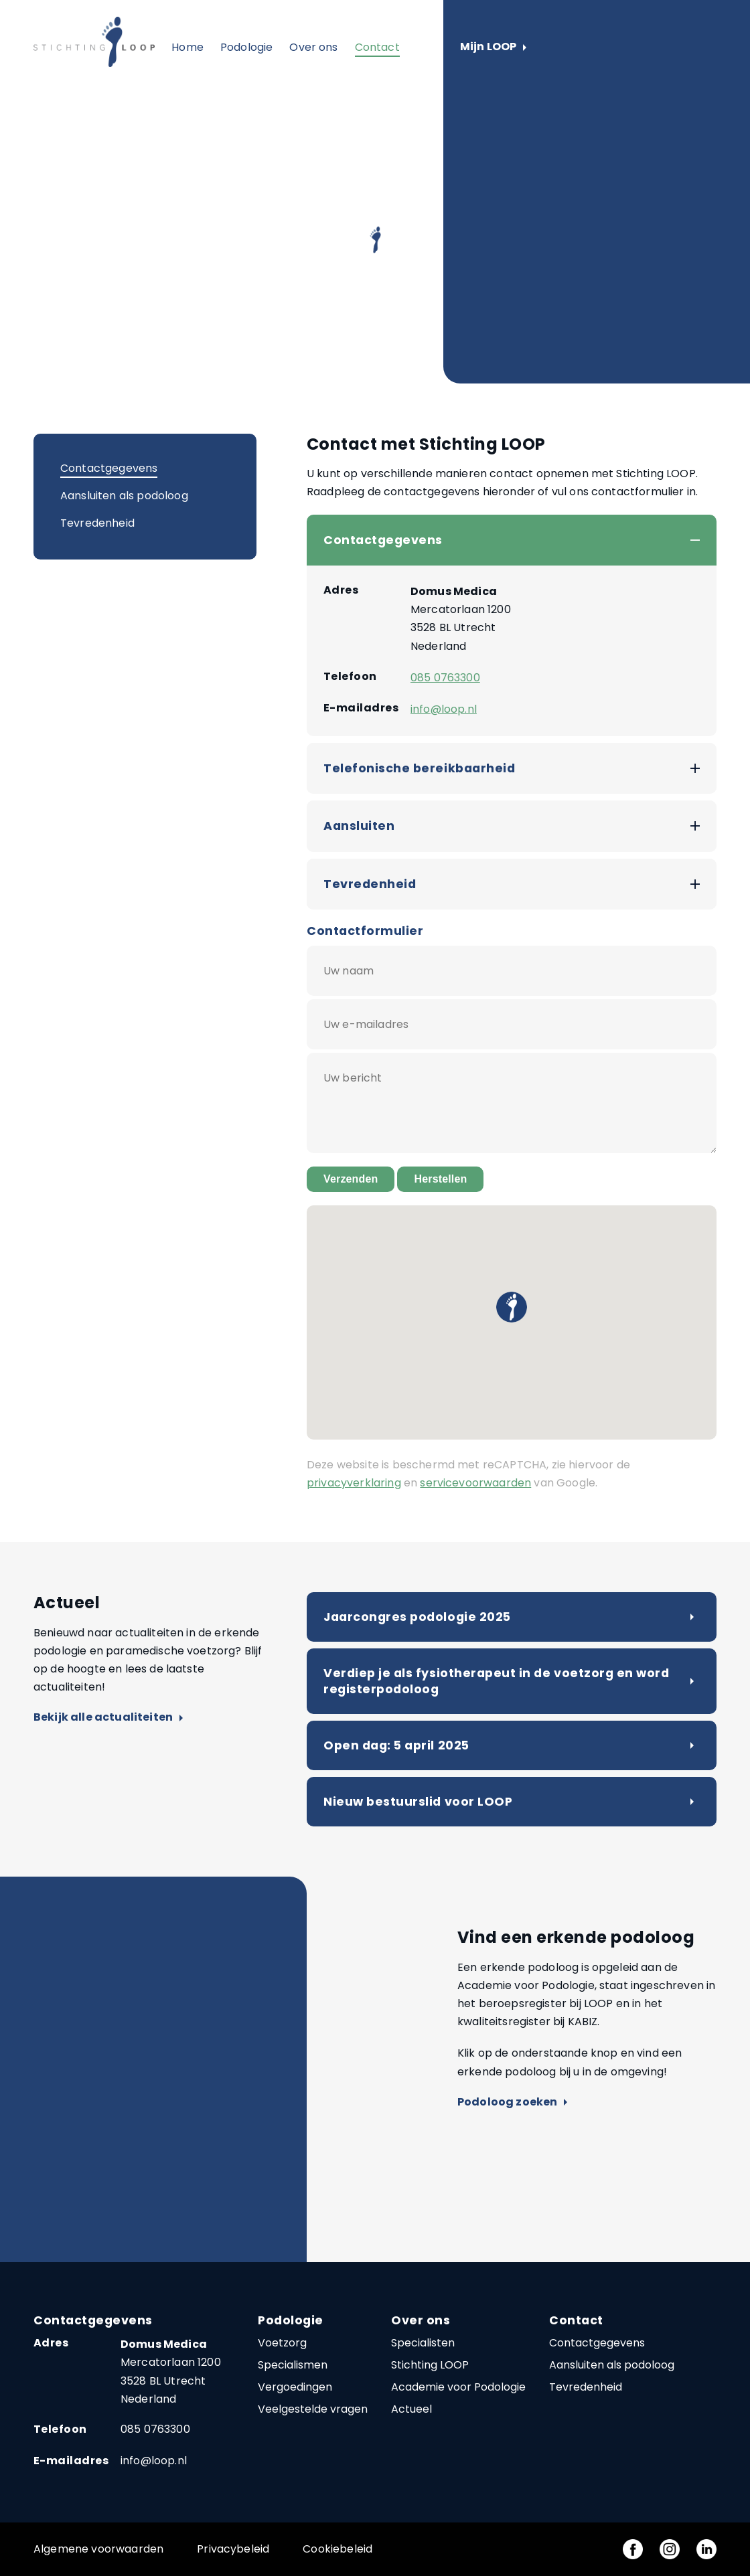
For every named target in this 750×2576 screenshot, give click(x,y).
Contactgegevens (108, 468)
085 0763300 (445, 677)
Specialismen (292, 2365)
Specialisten (423, 2342)
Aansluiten (358, 826)
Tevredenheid (97, 523)
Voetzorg (282, 2342)
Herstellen (440, 1179)
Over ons (313, 47)
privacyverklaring (354, 1482)
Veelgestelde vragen (313, 2409)
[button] (511, 1307)
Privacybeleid (233, 2549)
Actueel (411, 2409)
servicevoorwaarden (475, 1482)
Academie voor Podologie (458, 2387)
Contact (377, 47)
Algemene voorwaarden (98, 2549)
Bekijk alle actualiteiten (108, 1717)
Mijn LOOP (493, 47)
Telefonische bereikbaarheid (419, 768)
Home (187, 47)
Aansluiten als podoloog (124, 495)
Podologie (246, 47)
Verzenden (350, 1179)
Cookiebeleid (337, 2549)
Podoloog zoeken (512, 2102)
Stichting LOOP (430, 2365)
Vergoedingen (295, 2387)
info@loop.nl (443, 709)
